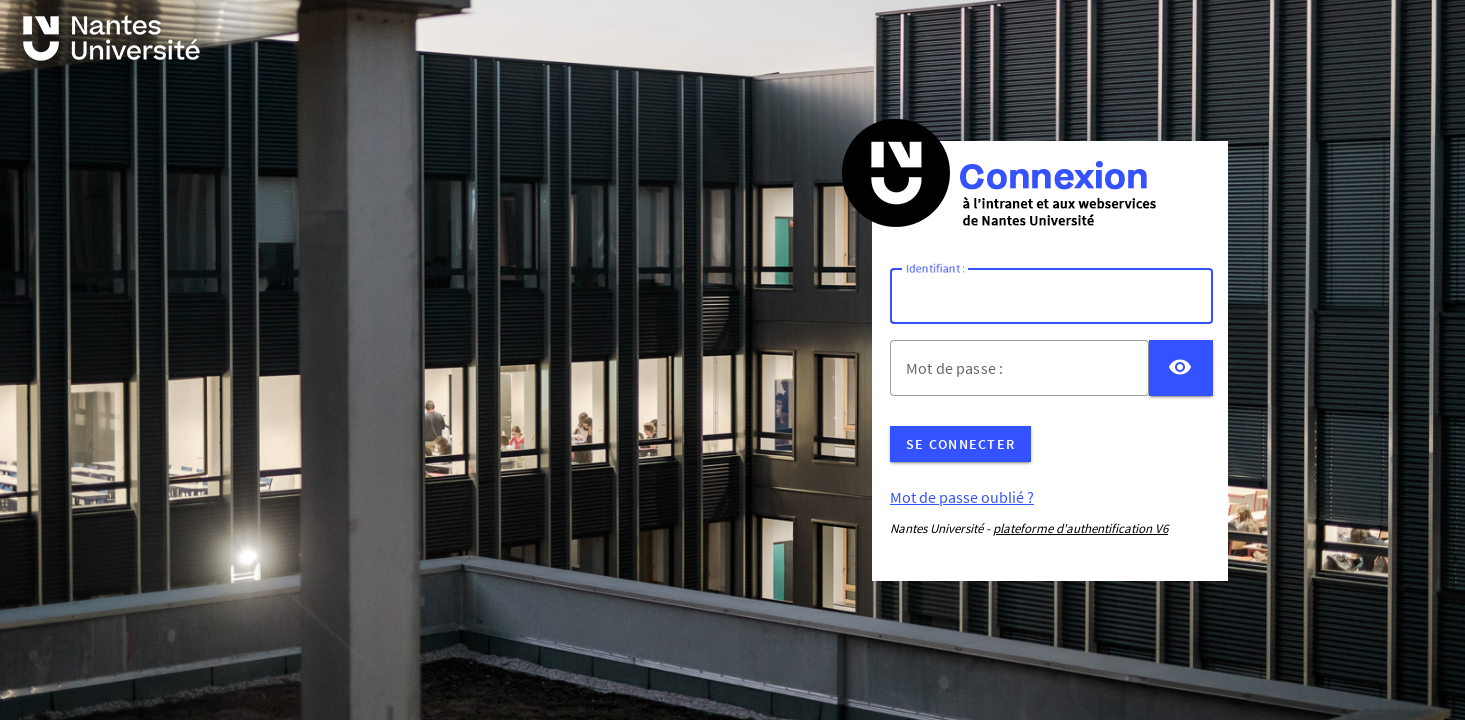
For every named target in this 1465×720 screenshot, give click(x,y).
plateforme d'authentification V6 (1080, 528)
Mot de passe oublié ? (962, 497)
